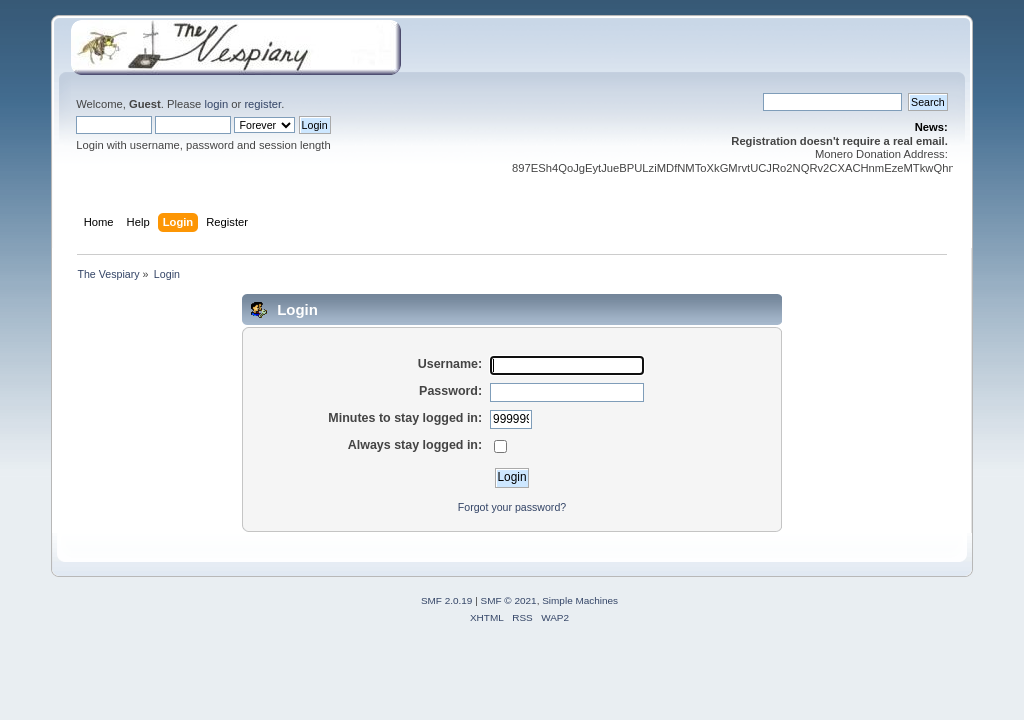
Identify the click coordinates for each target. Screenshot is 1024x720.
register (262, 104)
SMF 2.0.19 (447, 600)
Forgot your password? (512, 507)
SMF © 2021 (509, 600)
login (216, 104)
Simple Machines (580, 600)
